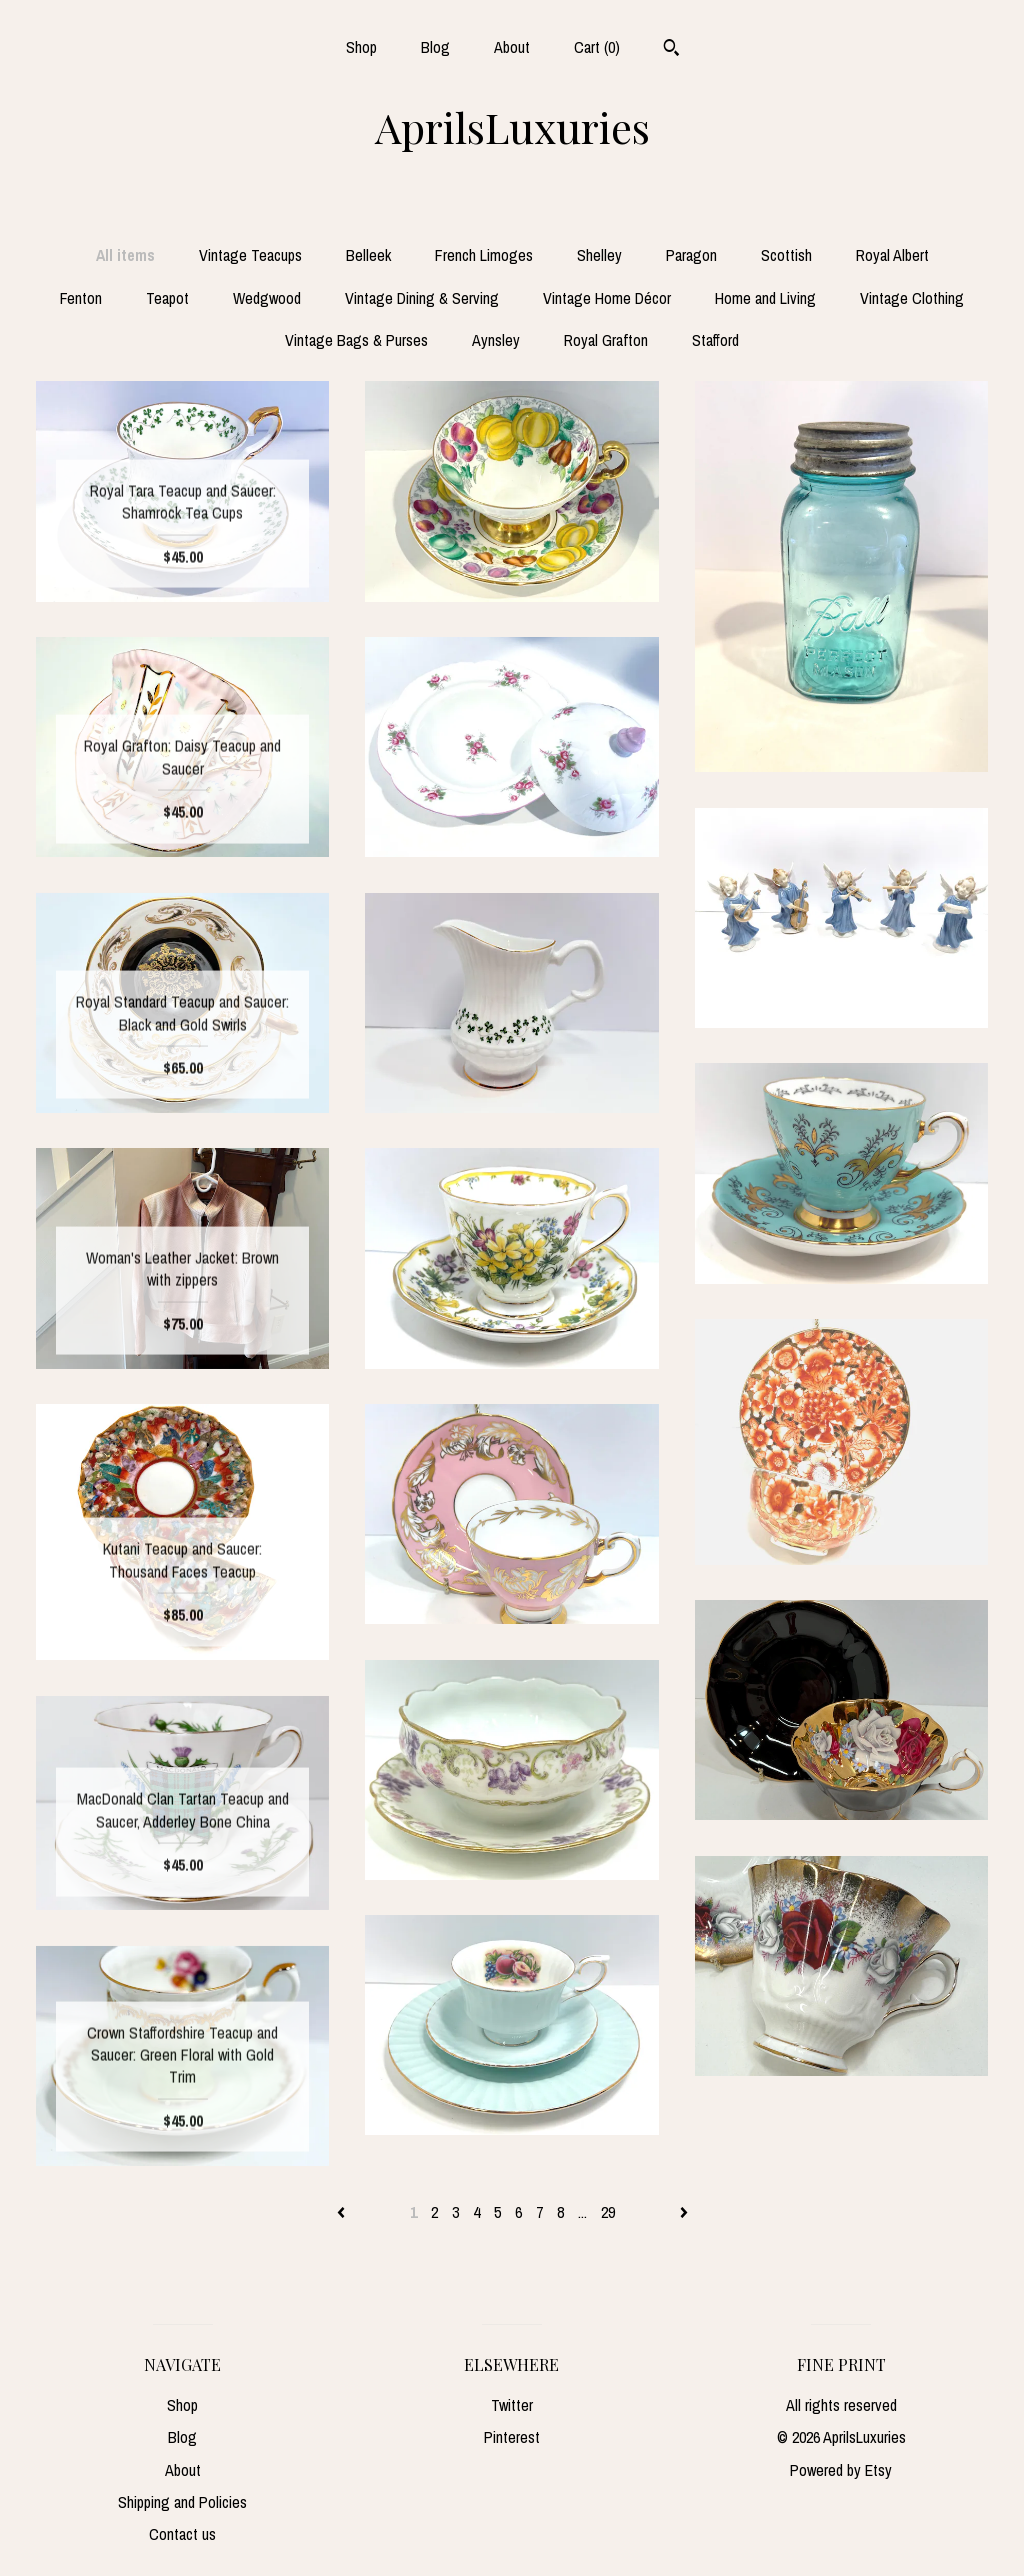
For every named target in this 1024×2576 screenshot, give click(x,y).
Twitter (512, 2405)
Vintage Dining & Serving (422, 298)
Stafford (715, 340)
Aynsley (496, 340)
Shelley (599, 255)
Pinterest (512, 2437)
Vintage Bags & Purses (356, 340)
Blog (435, 47)
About (512, 47)
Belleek (368, 255)
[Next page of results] (684, 2212)
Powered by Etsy (841, 2470)
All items (125, 255)
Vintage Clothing (912, 298)
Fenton (81, 298)
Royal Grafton (606, 340)
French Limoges (484, 255)
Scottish (786, 255)
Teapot (167, 298)
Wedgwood (267, 298)
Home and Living (765, 298)
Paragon (691, 255)
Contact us (182, 2534)
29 (608, 2212)
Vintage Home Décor (607, 298)
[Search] (671, 50)
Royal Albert (892, 255)
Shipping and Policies (182, 2502)
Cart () (597, 47)
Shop (361, 47)
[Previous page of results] (343, 2212)
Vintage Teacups (250, 255)
